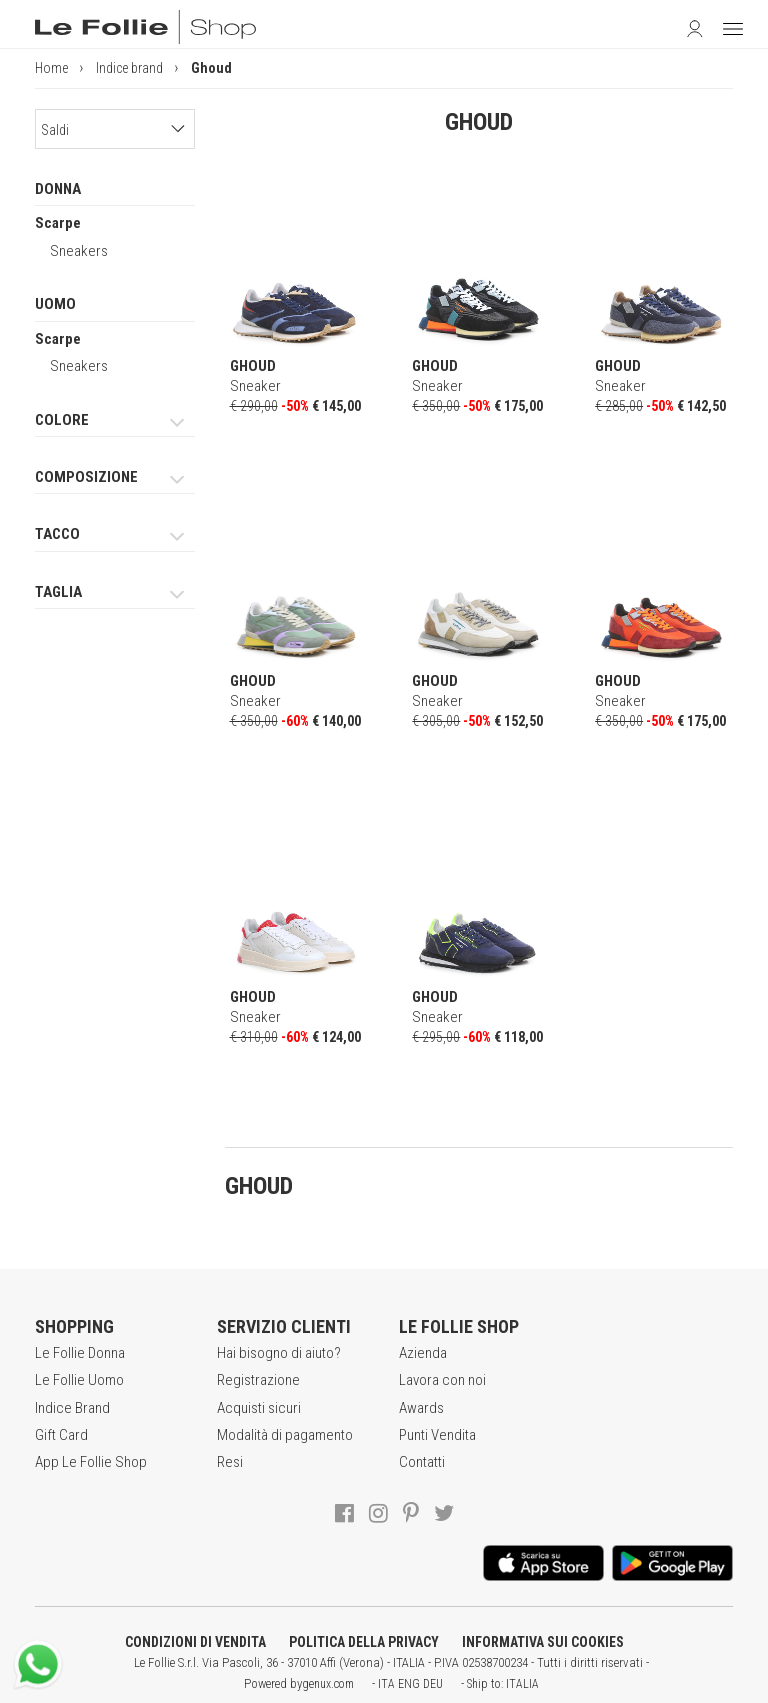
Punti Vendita (437, 1435)
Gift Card (61, 1435)
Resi (230, 1462)
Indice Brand (72, 1408)
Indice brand (129, 68)
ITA (386, 1684)
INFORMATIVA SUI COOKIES (543, 1642)
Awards (421, 1408)
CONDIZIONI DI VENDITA (195, 1642)
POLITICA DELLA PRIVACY (364, 1642)
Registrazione (258, 1380)
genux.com (328, 1684)
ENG (409, 1684)
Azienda (423, 1353)
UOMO (55, 304)
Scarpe (58, 223)
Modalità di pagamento (285, 1435)
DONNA (58, 189)
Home (51, 68)
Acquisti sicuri (259, 1408)
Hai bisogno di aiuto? (279, 1353)
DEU (433, 1684)
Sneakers (79, 251)
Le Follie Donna (80, 1353)
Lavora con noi (442, 1380)
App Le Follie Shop (91, 1462)
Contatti (422, 1462)
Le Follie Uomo (79, 1380)
